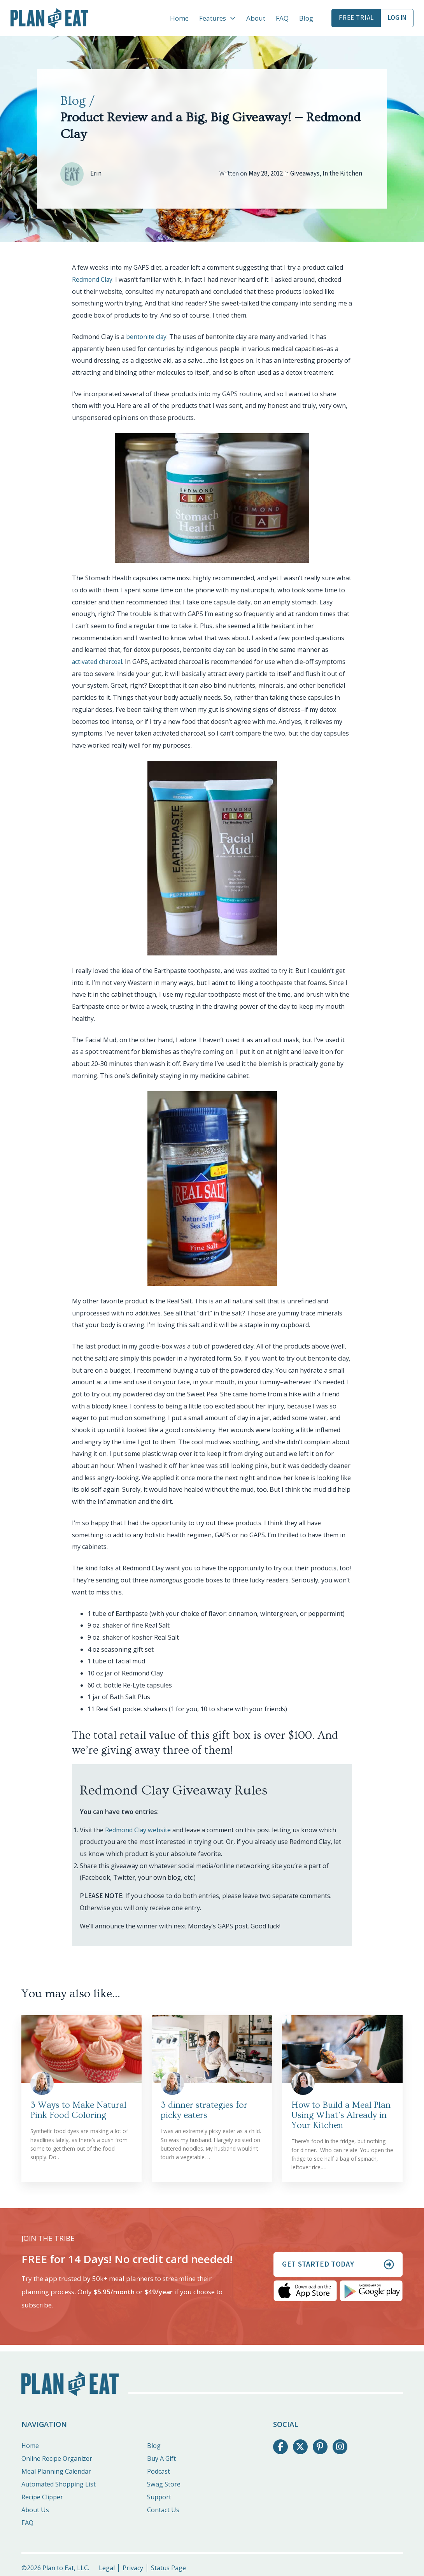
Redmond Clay (92, 279)
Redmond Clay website (138, 1830)
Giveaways (304, 173)
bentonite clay (146, 336)
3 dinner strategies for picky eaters (204, 2110)
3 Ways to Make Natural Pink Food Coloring (78, 2110)
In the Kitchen (342, 173)
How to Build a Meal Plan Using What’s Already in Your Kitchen (341, 2115)
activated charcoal (98, 661)
